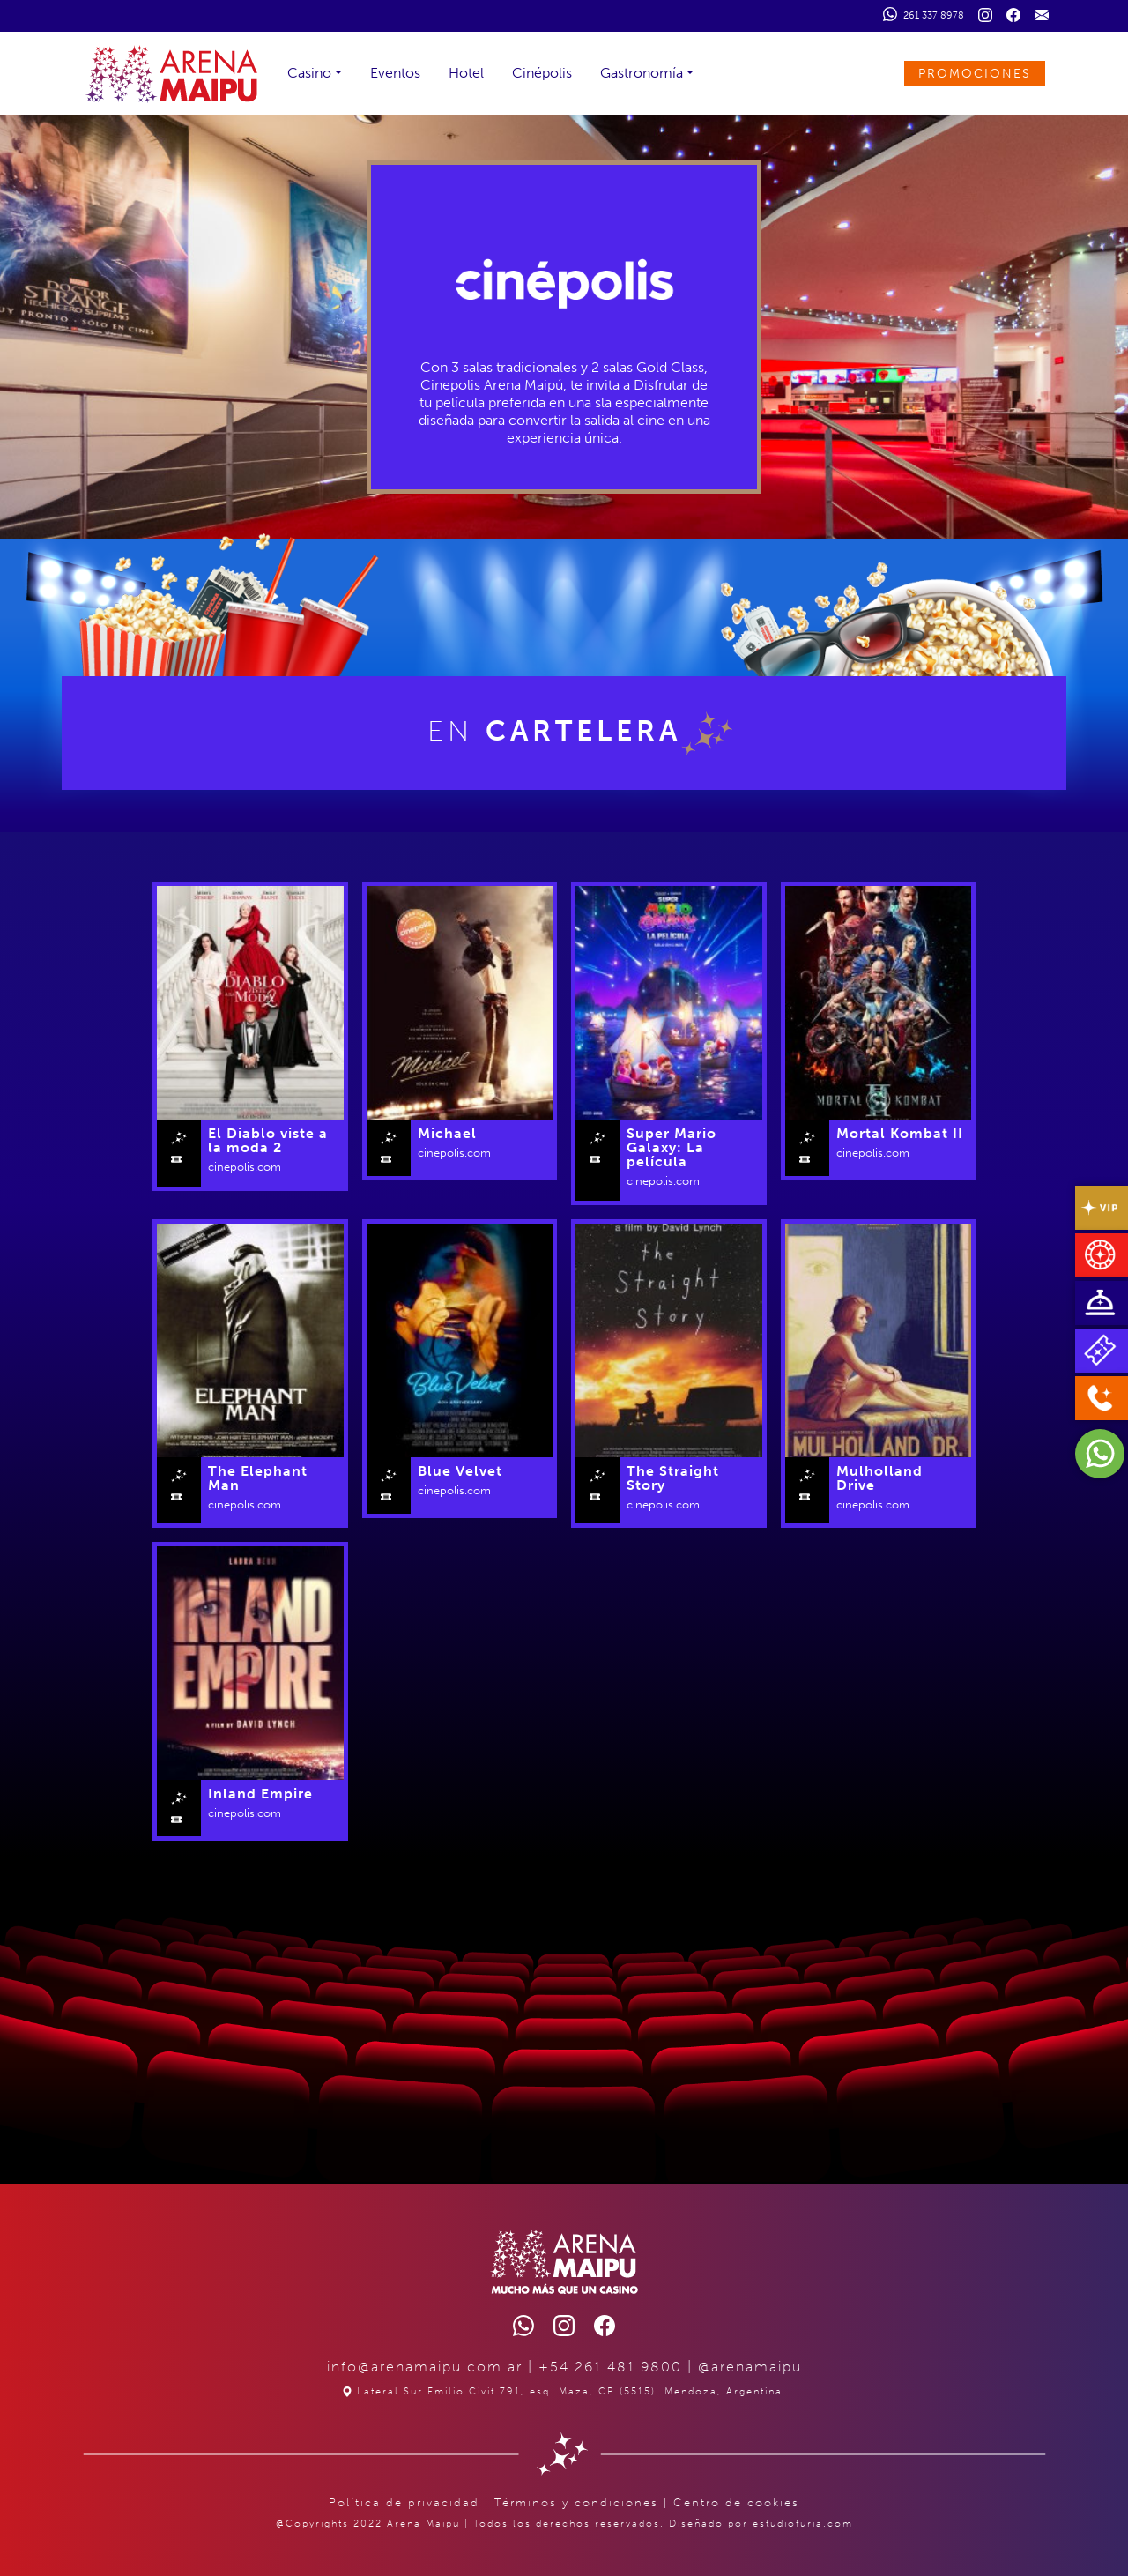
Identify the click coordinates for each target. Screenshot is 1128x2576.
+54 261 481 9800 (610, 2366)
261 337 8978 (923, 14)
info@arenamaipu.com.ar (425, 2366)
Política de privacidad (404, 2502)
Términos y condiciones (576, 2502)
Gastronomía (641, 72)
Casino (309, 72)
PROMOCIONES (974, 73)
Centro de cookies (736, 2502)
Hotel (466, 72)
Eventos (395, 72)
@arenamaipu (750, 2366)
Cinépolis (542, 72)
